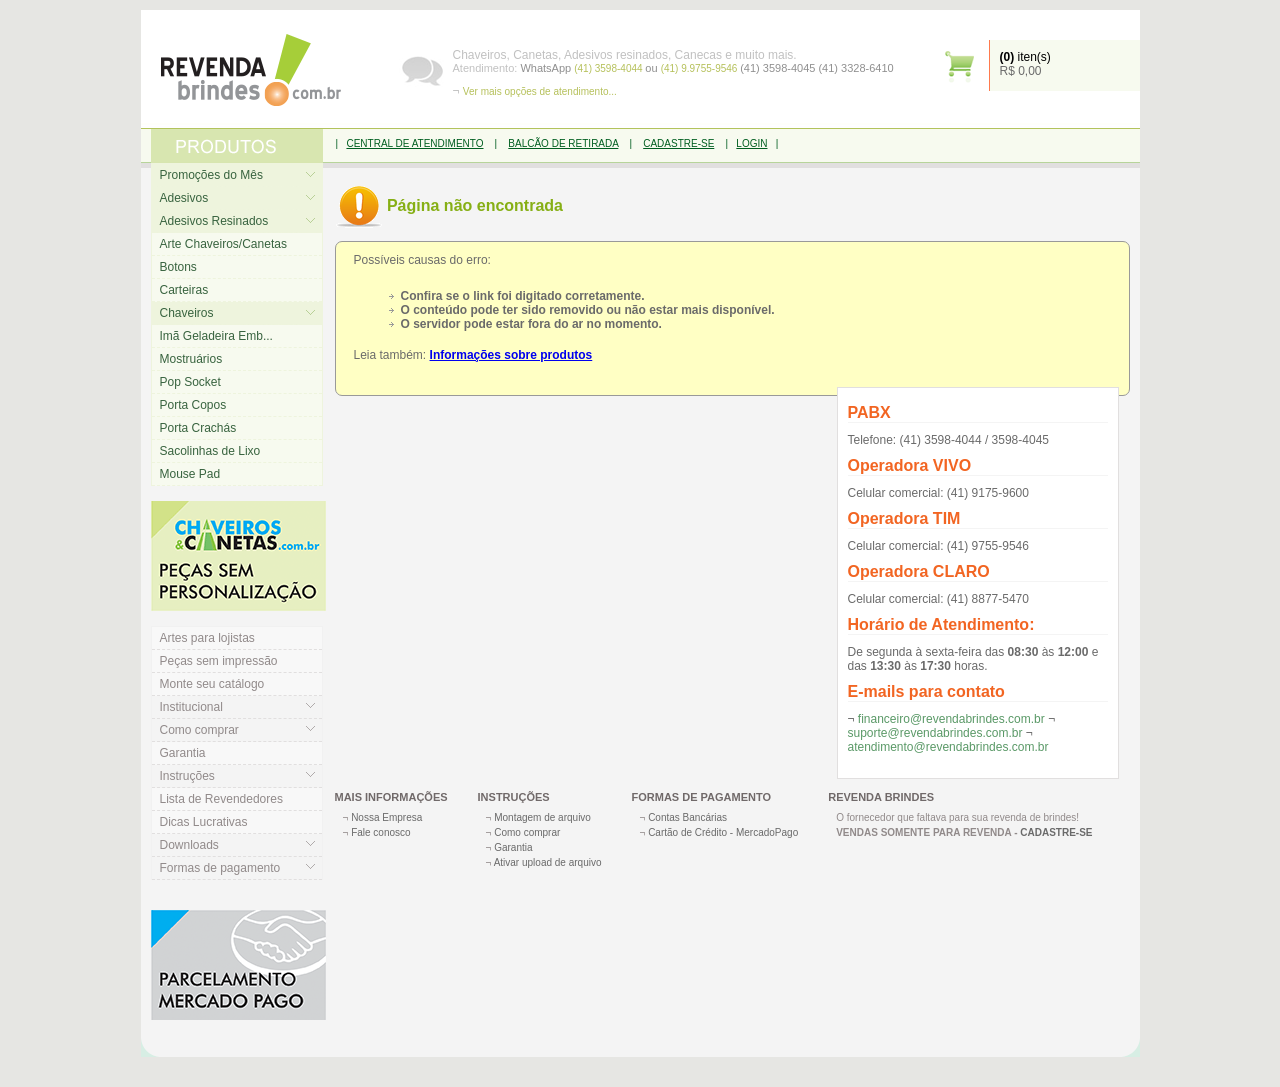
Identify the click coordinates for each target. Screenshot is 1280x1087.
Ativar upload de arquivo (548, 862)
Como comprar (199, 730)
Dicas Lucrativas (204, 822)
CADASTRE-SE (678, 143)
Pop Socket (190, 382)
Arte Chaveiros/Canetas (223, 244)
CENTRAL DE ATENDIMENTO (414, 143)
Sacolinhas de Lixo (210, 451)
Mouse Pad (190, 474)
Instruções (187, 776)
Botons (178, 267)
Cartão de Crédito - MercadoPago (723, 832)
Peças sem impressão (219, 661)
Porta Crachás (198, 428)
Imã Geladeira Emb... (216, 336)
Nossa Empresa (386, 817)
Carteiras (184, 290)
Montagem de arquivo (542, 817)
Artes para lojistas (207, 638)
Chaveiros (187, 313)
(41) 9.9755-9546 (701, 68)
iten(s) (1025, 57)
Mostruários (191, 359)
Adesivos (184, 198)
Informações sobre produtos (511, 355)
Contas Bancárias (687, 817)
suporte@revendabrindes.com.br (935, 733)
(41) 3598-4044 (609, 68)
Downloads (189, 845)
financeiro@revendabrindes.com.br (951, 719)
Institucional (191, 707)
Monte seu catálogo (212, 684)
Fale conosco (380, 832)
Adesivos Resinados (214, 221)
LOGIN (751, 143)
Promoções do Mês (211, 175)
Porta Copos (193, 405)
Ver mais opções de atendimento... (540, 91)
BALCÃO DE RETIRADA (563, 143)
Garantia (183, 753)
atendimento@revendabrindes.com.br (948, 747)
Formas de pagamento (220, 868)
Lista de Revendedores (221, 799)
